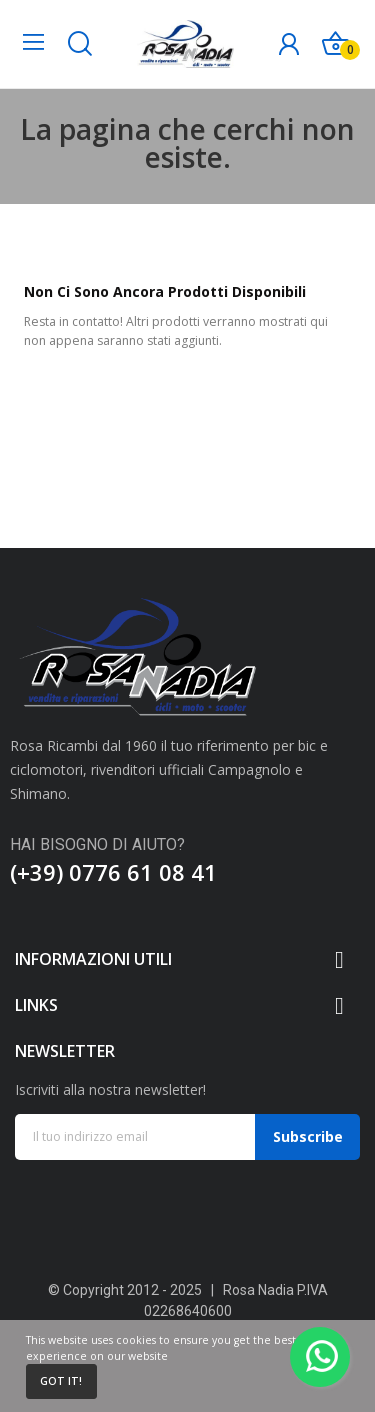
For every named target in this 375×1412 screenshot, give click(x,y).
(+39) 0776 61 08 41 (113, 872)
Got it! (61, 1381)
